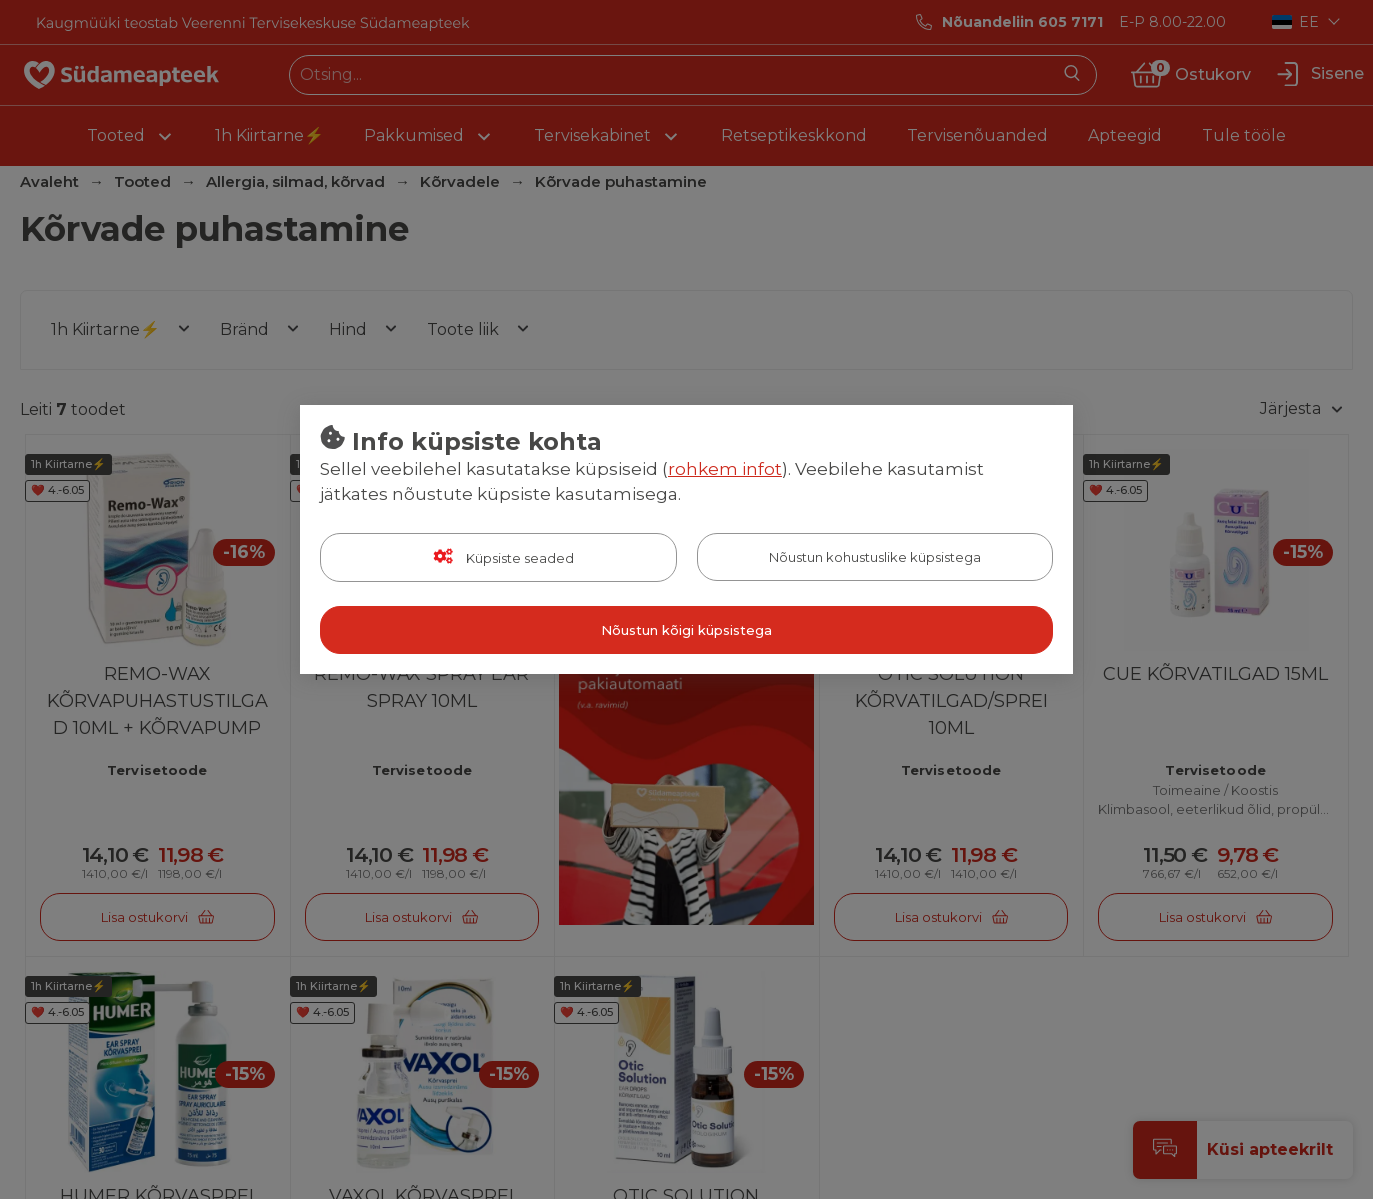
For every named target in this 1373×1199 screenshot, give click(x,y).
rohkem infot (725, 469)
